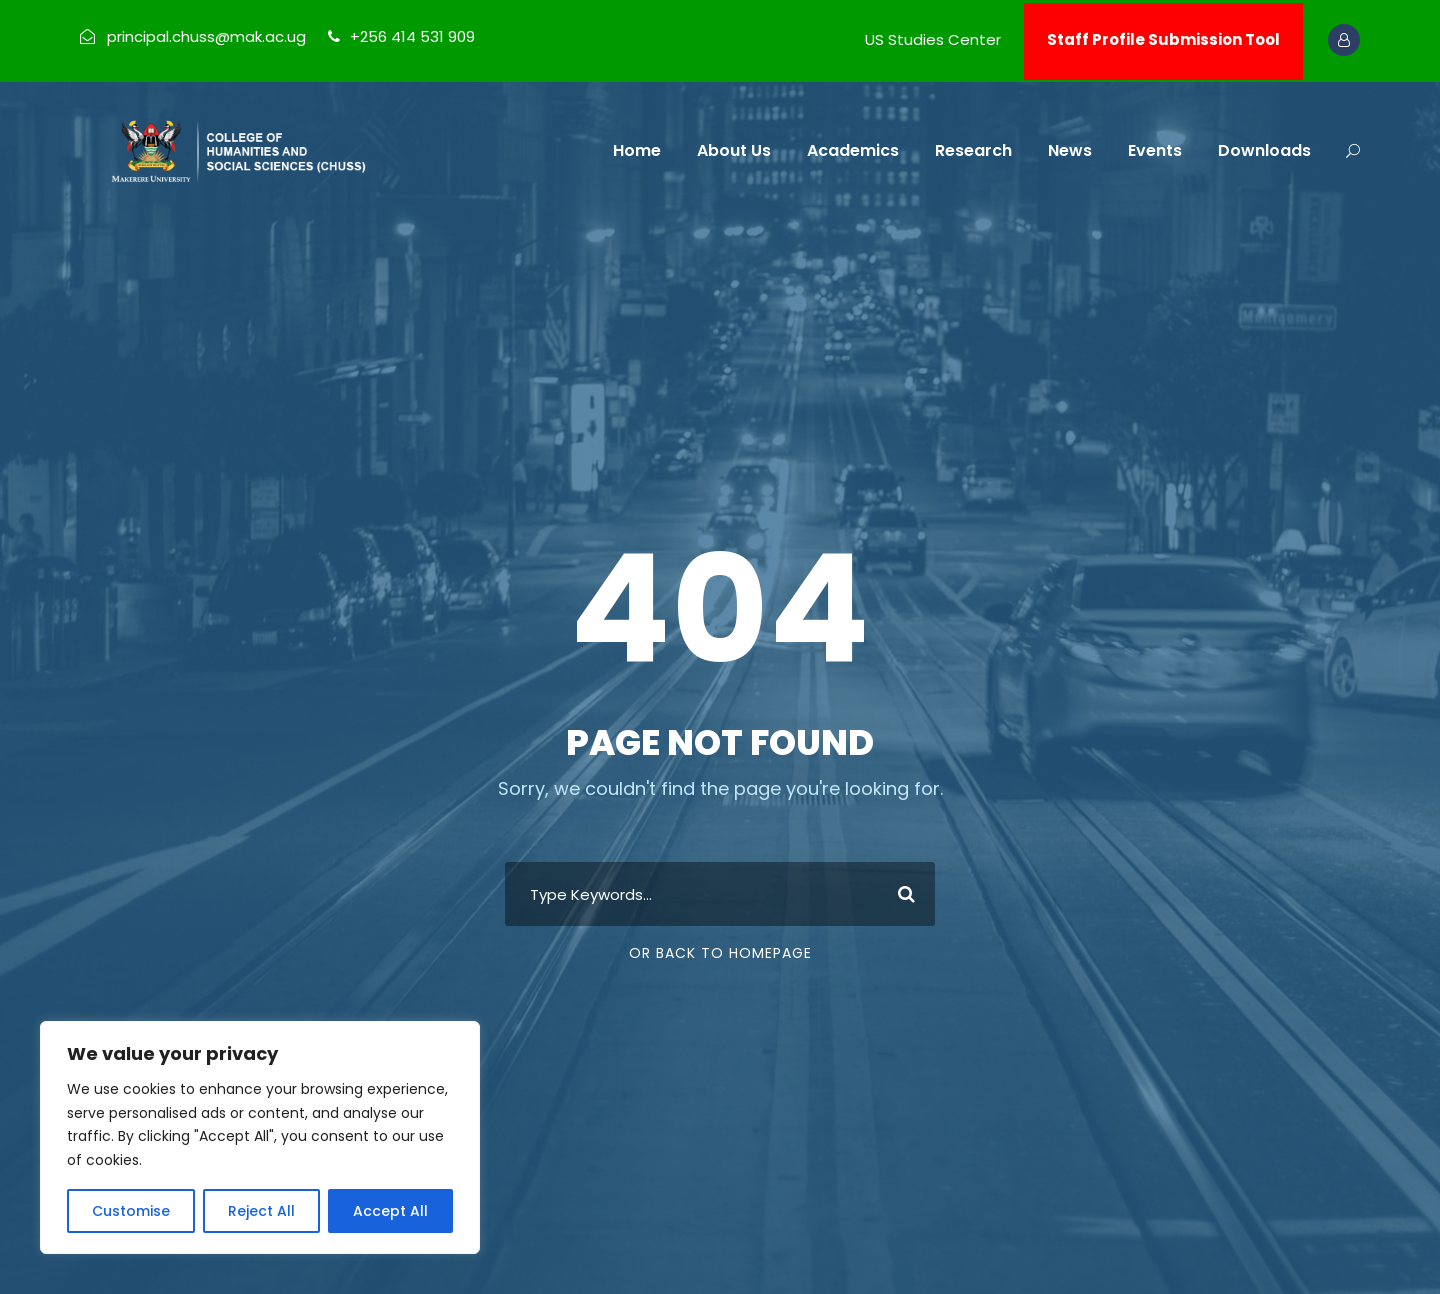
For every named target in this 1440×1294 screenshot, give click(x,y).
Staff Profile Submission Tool (1163, 39)
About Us (734, 150)
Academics (853, 150)
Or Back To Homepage (720, 953)
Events (1155, 150)
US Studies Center (933, 39)
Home (637, 150)
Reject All (261, 1211)
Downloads (1264, 150)
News (1070, 150)
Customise (131, 1211)
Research (973, 150)
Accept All (390, 1211)
